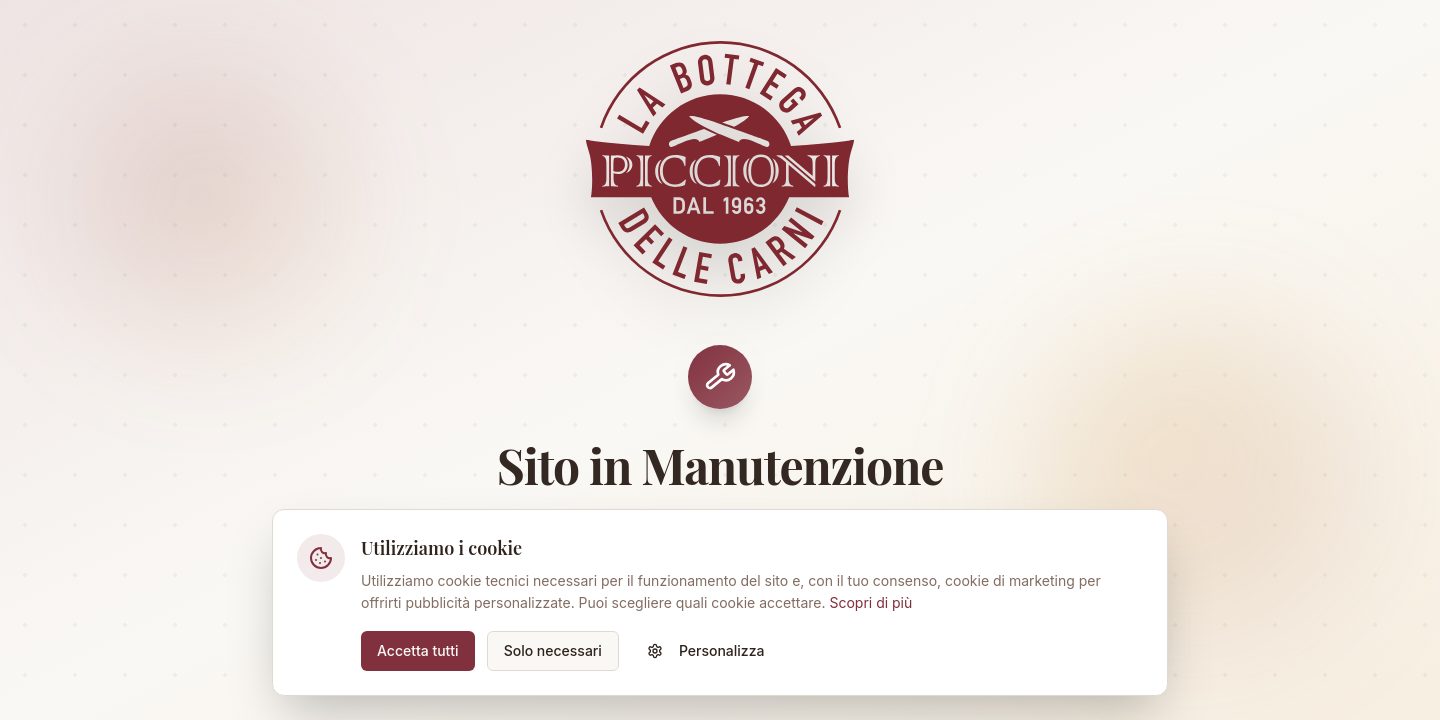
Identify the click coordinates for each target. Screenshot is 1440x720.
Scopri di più (870, 602)
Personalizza (706, 650)
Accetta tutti (418, 650)
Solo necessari (553, 650)
